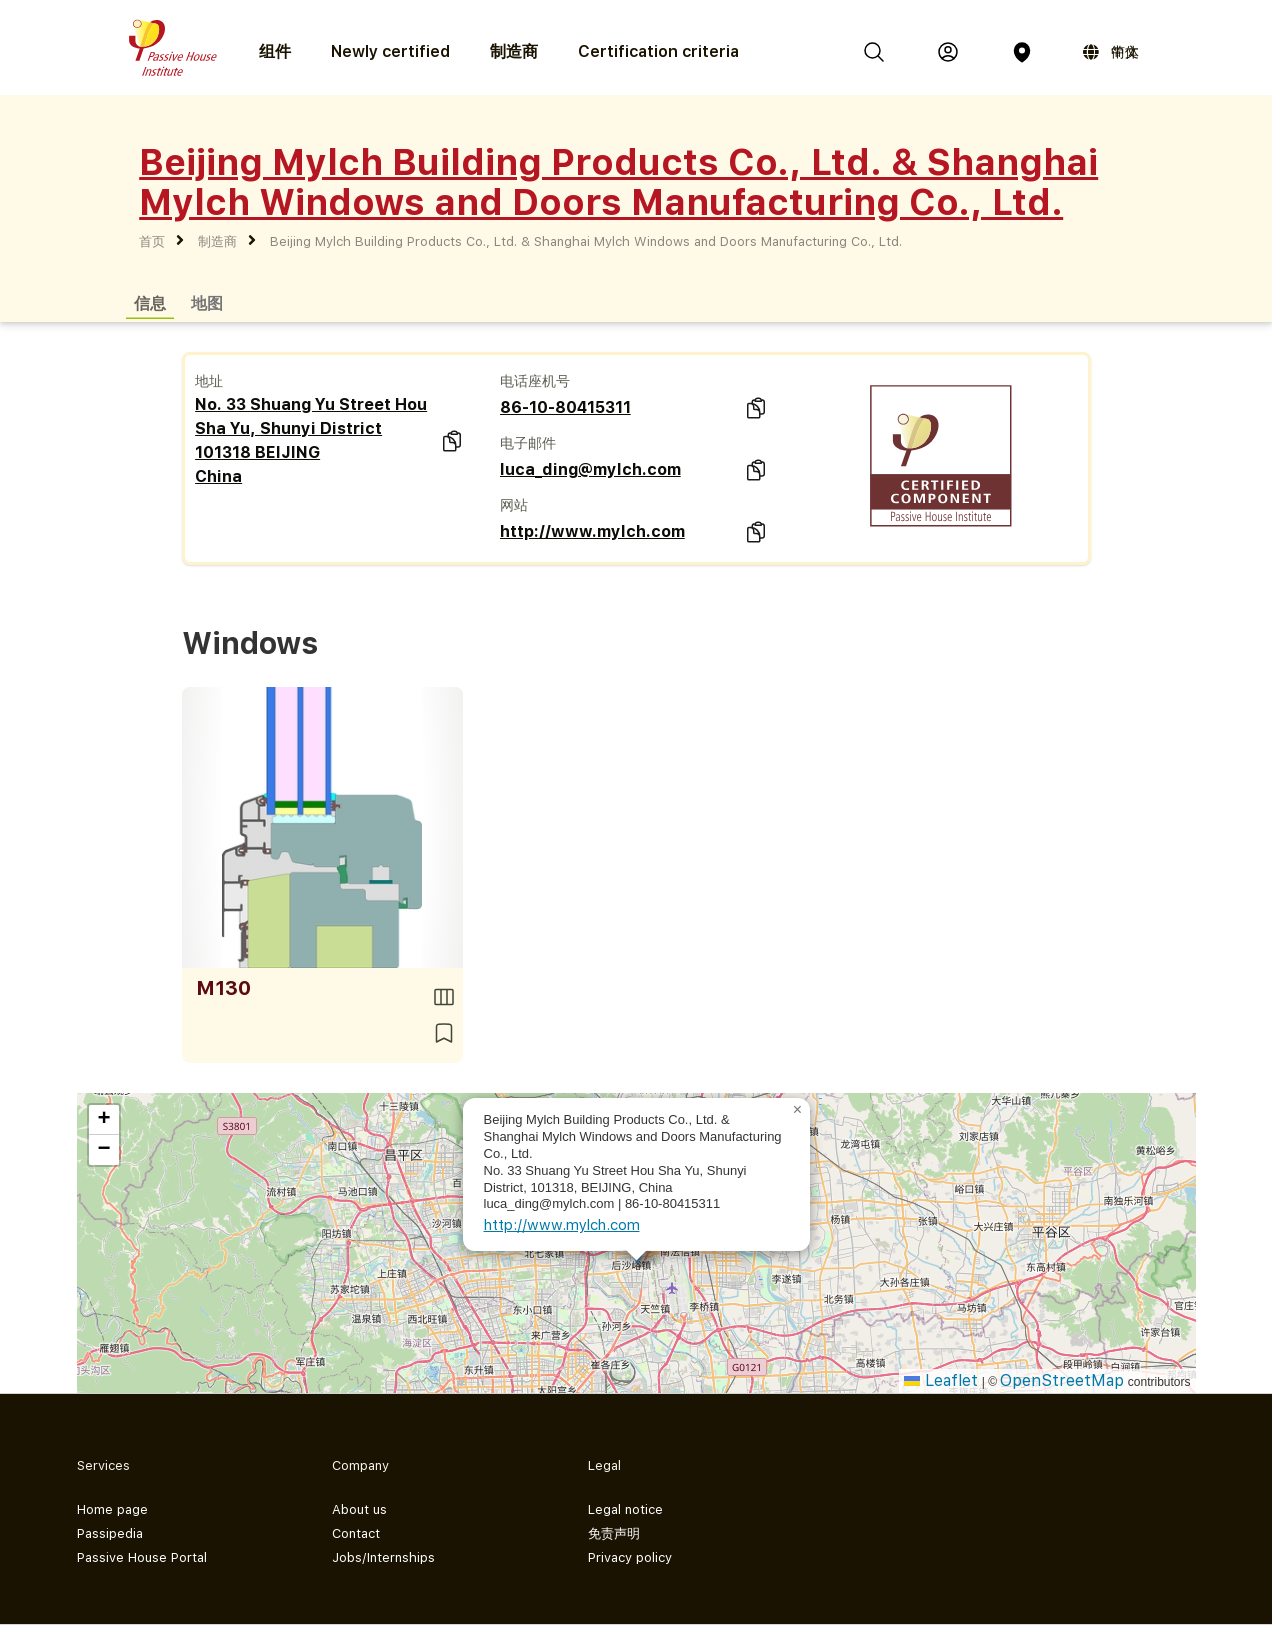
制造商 (514, 51)
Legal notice (625, 1509)
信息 (150, 302)
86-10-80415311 (565, 407)
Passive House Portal (142, 1557)
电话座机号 (535, 381)
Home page (112, 1509)
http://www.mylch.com (592, 531)
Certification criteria (658, 51)
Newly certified (390, 51)
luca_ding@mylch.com (590, 469)
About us (359, 1509)
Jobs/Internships (383, 1557)
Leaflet (941, 1380)
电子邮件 (528, 443)
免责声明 (614, 1533)
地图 (207, 302)
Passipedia (110, 1533)
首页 (152, 241)
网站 (514, 505)
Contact (356, 1533)
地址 (209, 381)
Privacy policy (630, 1557)
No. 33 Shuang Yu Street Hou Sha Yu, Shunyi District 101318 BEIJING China (311, 440)
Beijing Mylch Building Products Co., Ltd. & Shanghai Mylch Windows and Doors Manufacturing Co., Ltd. (586, 241)
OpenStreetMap (1062, 1380)
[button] (798, 1110)
